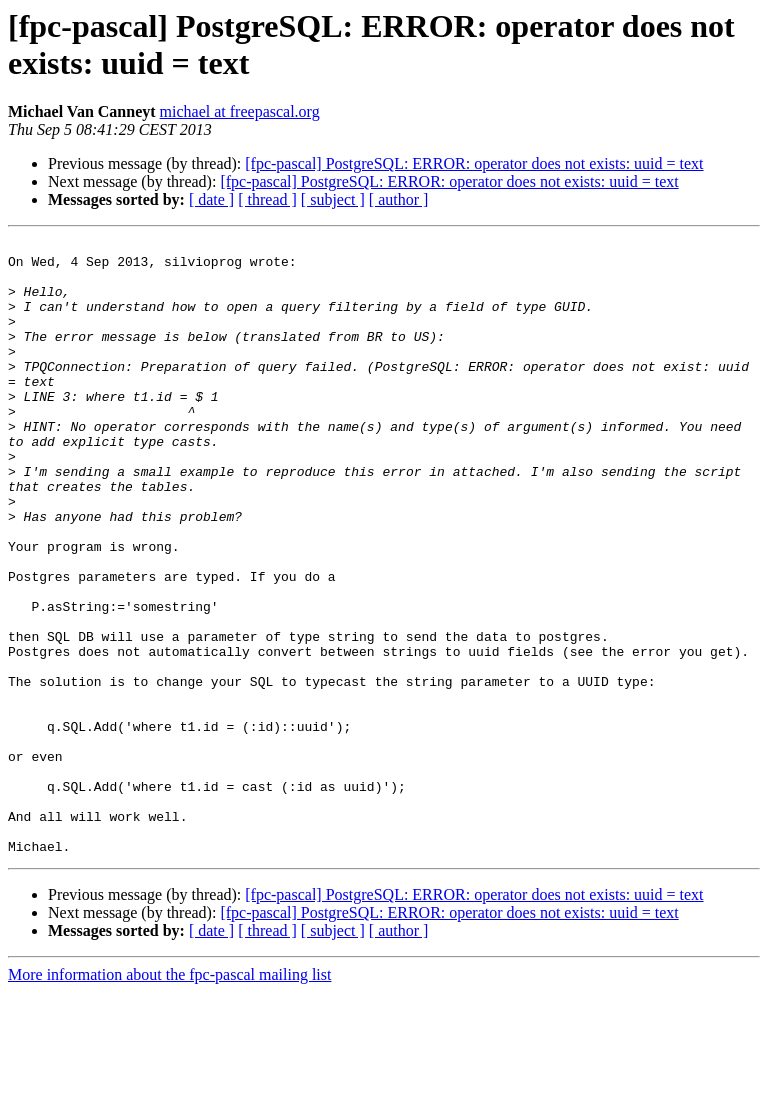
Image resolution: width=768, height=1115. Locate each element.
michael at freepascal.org (240, 111)
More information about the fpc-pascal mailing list (169, 1097)
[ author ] (399, 199)
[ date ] (211, 199)
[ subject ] (333, 199)
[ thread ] (267, 199)
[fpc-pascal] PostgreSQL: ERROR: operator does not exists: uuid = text (474, 163)
